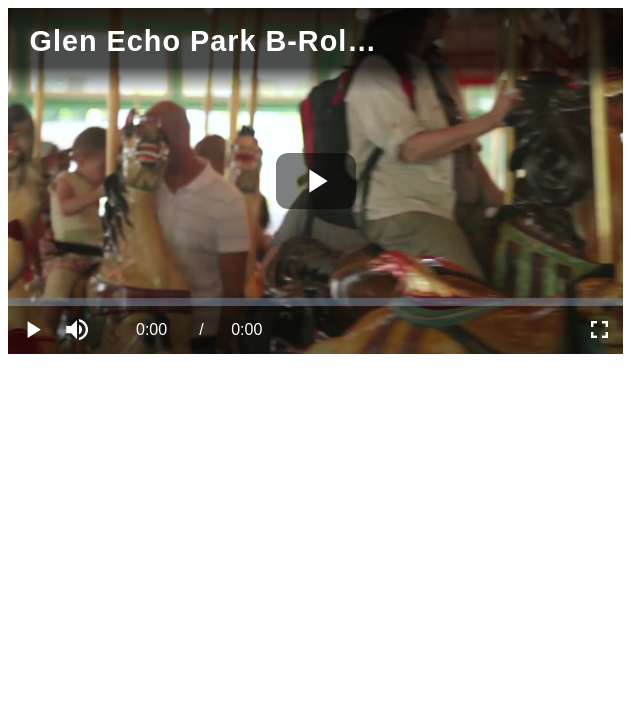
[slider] (315, 302)
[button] (80, 330)
